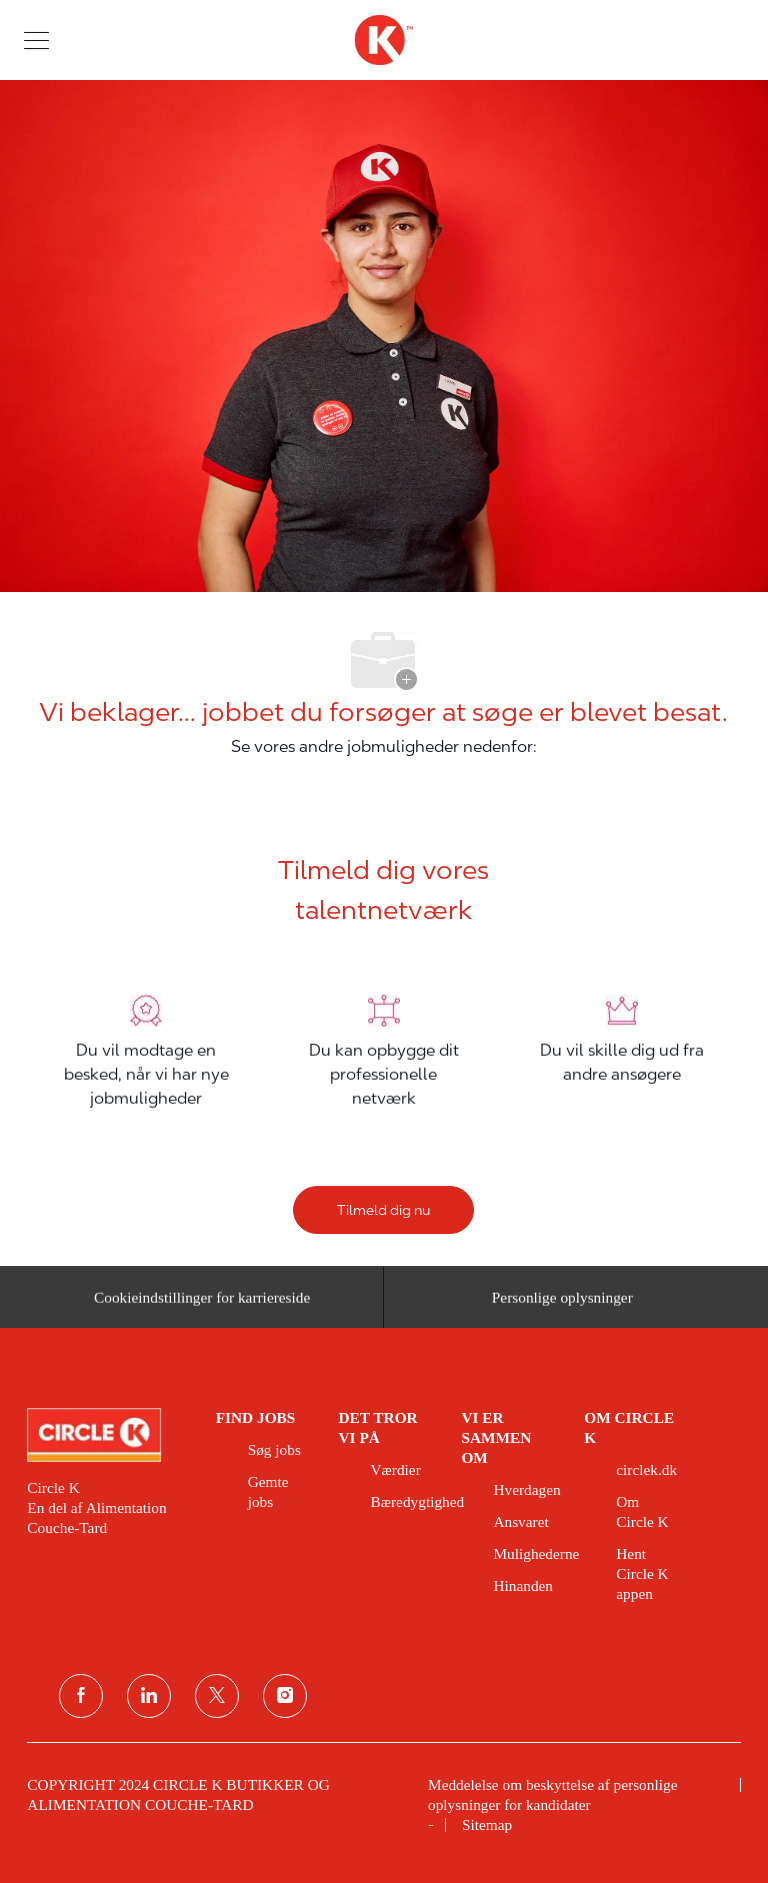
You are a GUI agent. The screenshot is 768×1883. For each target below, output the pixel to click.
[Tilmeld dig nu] (383, 1210)
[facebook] (81, 1696)
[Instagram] (285, 1696)
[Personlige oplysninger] (562, 1304)
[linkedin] (149, 1696)
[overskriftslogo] (384, 40)
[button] (36, 39)
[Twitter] (217, 1696)
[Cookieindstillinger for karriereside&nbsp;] (205, 1304)
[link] (107, 1435)
